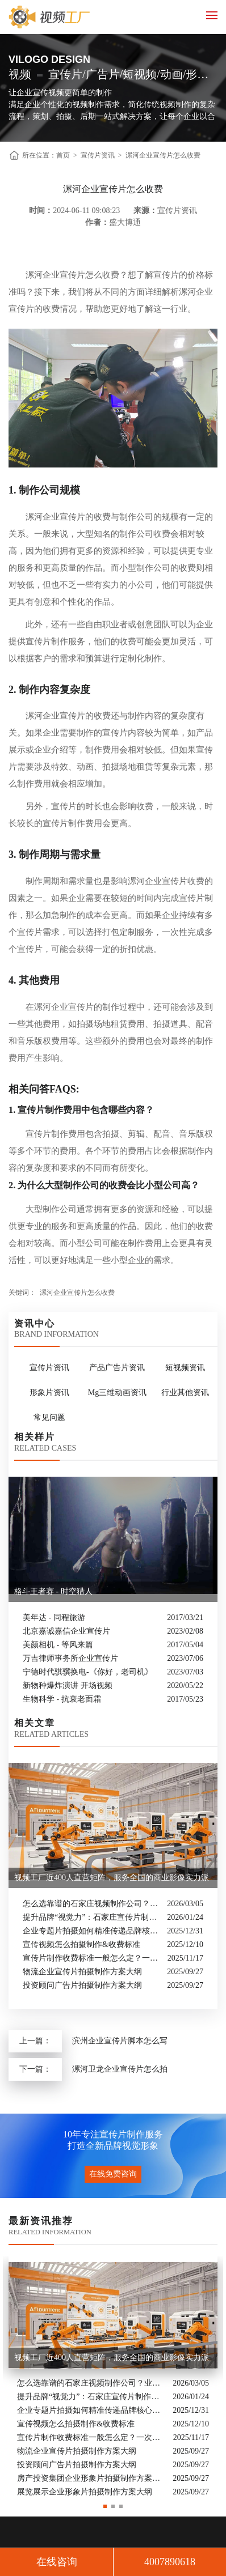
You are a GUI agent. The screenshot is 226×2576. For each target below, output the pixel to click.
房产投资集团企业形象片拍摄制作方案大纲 (92, 2479)
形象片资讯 (49, 1392)
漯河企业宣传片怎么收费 (162, 155)
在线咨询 (56, 2562)
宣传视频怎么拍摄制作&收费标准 (81, 1944)
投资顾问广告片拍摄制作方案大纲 (82, 1985)
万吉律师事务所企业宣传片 (70, 1658)
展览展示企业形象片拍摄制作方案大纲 (84, 2492)
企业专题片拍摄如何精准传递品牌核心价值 (92, 1931)
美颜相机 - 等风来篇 (58, 1644)
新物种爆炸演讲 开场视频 (67, 1685)
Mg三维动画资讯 (117, 1392)
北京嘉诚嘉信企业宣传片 (66, 1631)
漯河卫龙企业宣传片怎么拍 (120, 2069)
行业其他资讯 (185, 1392)
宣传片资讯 (98, 155)
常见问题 (49, 1417)
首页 (63, 155)
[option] (113, 2377)
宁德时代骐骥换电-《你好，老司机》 (88, 1672)
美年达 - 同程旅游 (54, 1617)
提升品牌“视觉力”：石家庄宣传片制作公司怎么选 (92, 1917)
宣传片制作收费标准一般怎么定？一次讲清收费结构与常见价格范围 (92, 1958)
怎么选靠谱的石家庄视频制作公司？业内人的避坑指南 (92, 1903)
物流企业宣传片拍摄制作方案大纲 (82, 1971)
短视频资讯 (185, 1367)
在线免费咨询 (113, 2174)
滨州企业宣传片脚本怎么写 (120, 2041)
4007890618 (169, 2562)
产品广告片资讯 (117, 1367)
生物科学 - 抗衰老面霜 (62, 1699)
